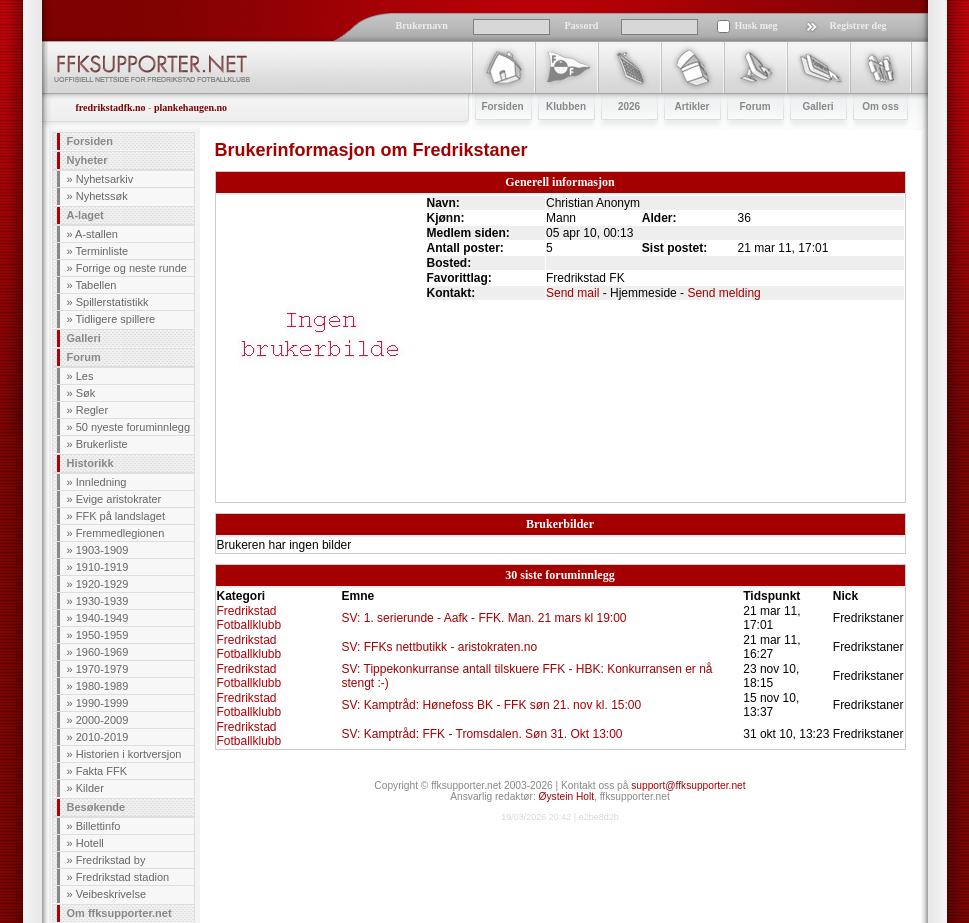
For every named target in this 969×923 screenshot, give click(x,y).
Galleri (84, 338)
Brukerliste (102, 444)
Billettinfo (98, 826)
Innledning (101, 482)
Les (85, 376)
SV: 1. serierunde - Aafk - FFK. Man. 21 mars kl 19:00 (483, 618)
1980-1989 (102, 686)
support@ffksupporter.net (688, 785)
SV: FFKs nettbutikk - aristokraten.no (439, 647)
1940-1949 (102, 618)
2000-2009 (102, 720)
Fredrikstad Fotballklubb (249, 618)
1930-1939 (102, 601)
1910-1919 (102, 567)
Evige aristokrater (119, 499)
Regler (92, 410)
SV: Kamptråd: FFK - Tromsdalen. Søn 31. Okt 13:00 (481, 734)
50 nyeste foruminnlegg (133, 427)
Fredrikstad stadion (123, 877)
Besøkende (96, 807)
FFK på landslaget (120, 516)
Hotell (90, 843)
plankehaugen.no (190, 107)
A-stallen (96, 234)
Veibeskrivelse (111, 894)
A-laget (85, 215)
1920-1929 (102, 584)
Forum (84, 357)
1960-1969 (102, 652)
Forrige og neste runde (131, 268)
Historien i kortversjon (129, 754)
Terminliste (101, 251)
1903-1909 (102, 550)
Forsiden (90, 141)
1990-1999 (102, 703)
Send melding (723, 293)
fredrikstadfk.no (111, 107)
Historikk (90, 463)
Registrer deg (858, 25)
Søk (86, 393)
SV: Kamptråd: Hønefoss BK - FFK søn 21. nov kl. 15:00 (491, 705)
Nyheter (87, 160)
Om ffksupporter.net (119, 913)
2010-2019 (102, 737)
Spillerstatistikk (112, 302)
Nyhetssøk (102, 196)
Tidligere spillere (115, 319)
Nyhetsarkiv (104, 179)
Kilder (90, 788)
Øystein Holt (566, 796)
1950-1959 (102, 635)
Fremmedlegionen (120, 533)
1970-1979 (102, 669)
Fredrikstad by (111, 860)
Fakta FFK (101, 771)
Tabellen (95, 285)
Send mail (572, 293)
